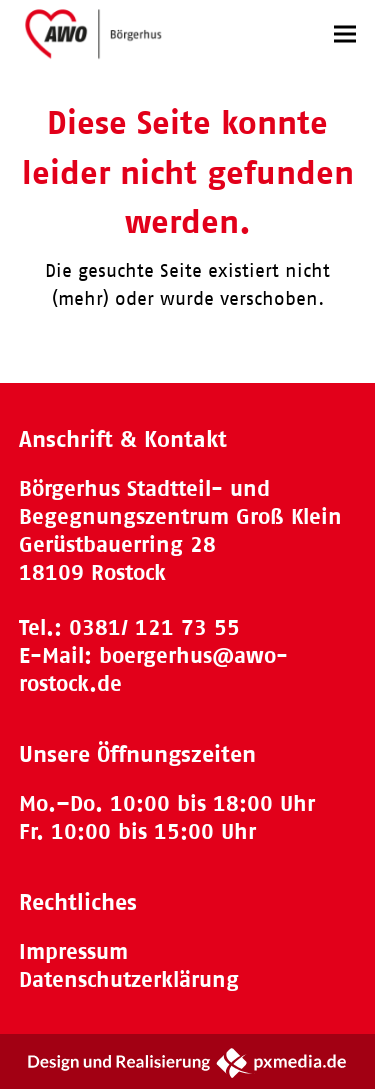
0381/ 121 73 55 (154, 627)
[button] (345, 33)
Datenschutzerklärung (129, 979)
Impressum (73, 951)
